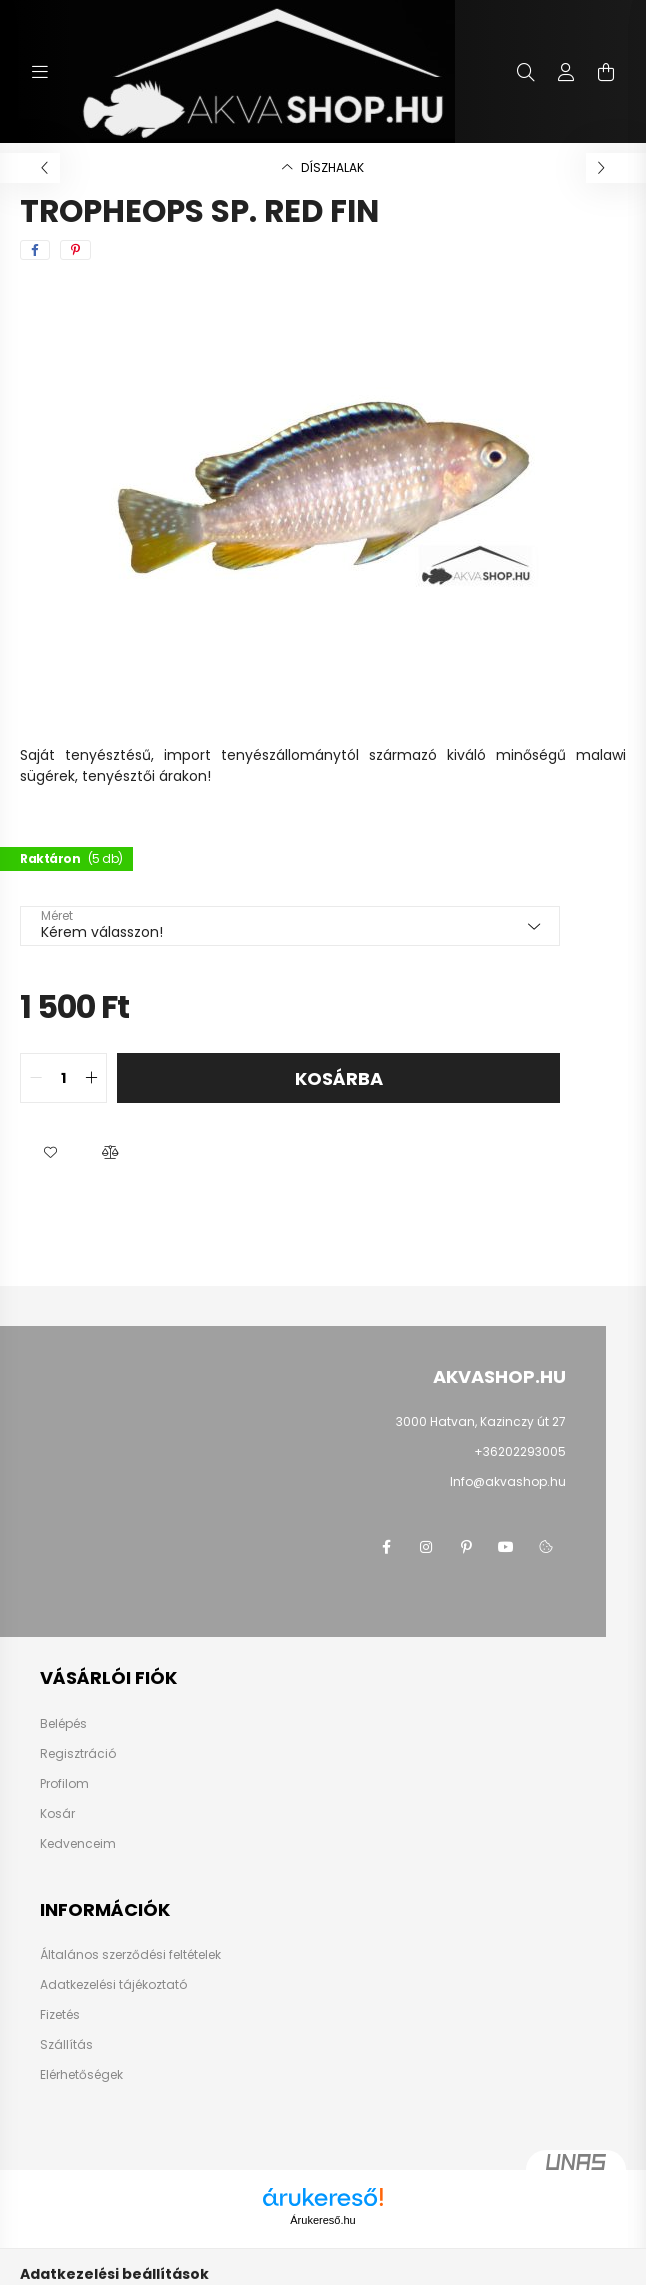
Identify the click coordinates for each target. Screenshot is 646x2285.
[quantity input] (63, 1078)
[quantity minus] (36, 1078)
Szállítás (66, 2045)
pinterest (466, 1547)
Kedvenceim (78, 1844)
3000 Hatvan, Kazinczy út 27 (481, 1421)
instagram (426, 1547)
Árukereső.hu (322, 2220)
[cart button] (606, 72)
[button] (50, 1153)
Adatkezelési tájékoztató (113, 1985)
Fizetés (60, 2015)
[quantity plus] (91, 1078)
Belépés (63, 1724)
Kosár (57, 1814)
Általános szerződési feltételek (130, 1955)
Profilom (64, 1784)
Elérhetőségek (81, 2075)
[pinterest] (75, 250)
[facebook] (35, 250)
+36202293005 (520, 1451)
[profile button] (566, 72)
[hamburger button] (40, 72)
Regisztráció (78, 1754)
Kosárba (339, 1078)
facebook (386, 1547)
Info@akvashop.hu (508, 1481)
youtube (506, 1547)
